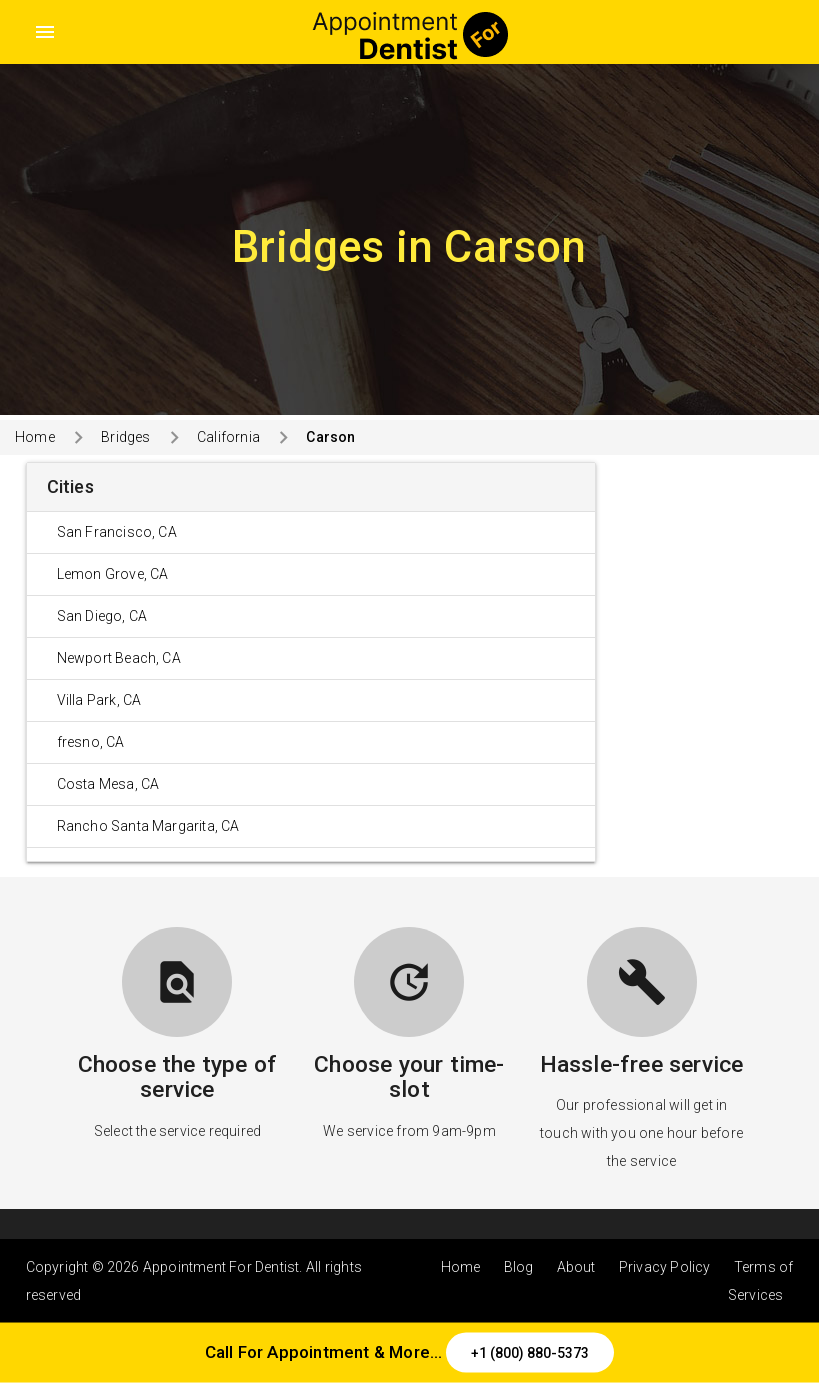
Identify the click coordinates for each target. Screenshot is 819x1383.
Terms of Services (761, 1281)
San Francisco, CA (117, 532)
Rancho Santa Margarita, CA (148, 826)
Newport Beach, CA (119, 658)
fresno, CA (91, 742)
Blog (519, 1267)
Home (35, 437)
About (576, 1267)
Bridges (125, 437)
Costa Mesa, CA (108, 784)
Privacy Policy (665, 1267)
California (228, 437)
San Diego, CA (102, 616)
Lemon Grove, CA (113, 574)
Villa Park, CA (99, 700)
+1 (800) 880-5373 (530, 1353)
